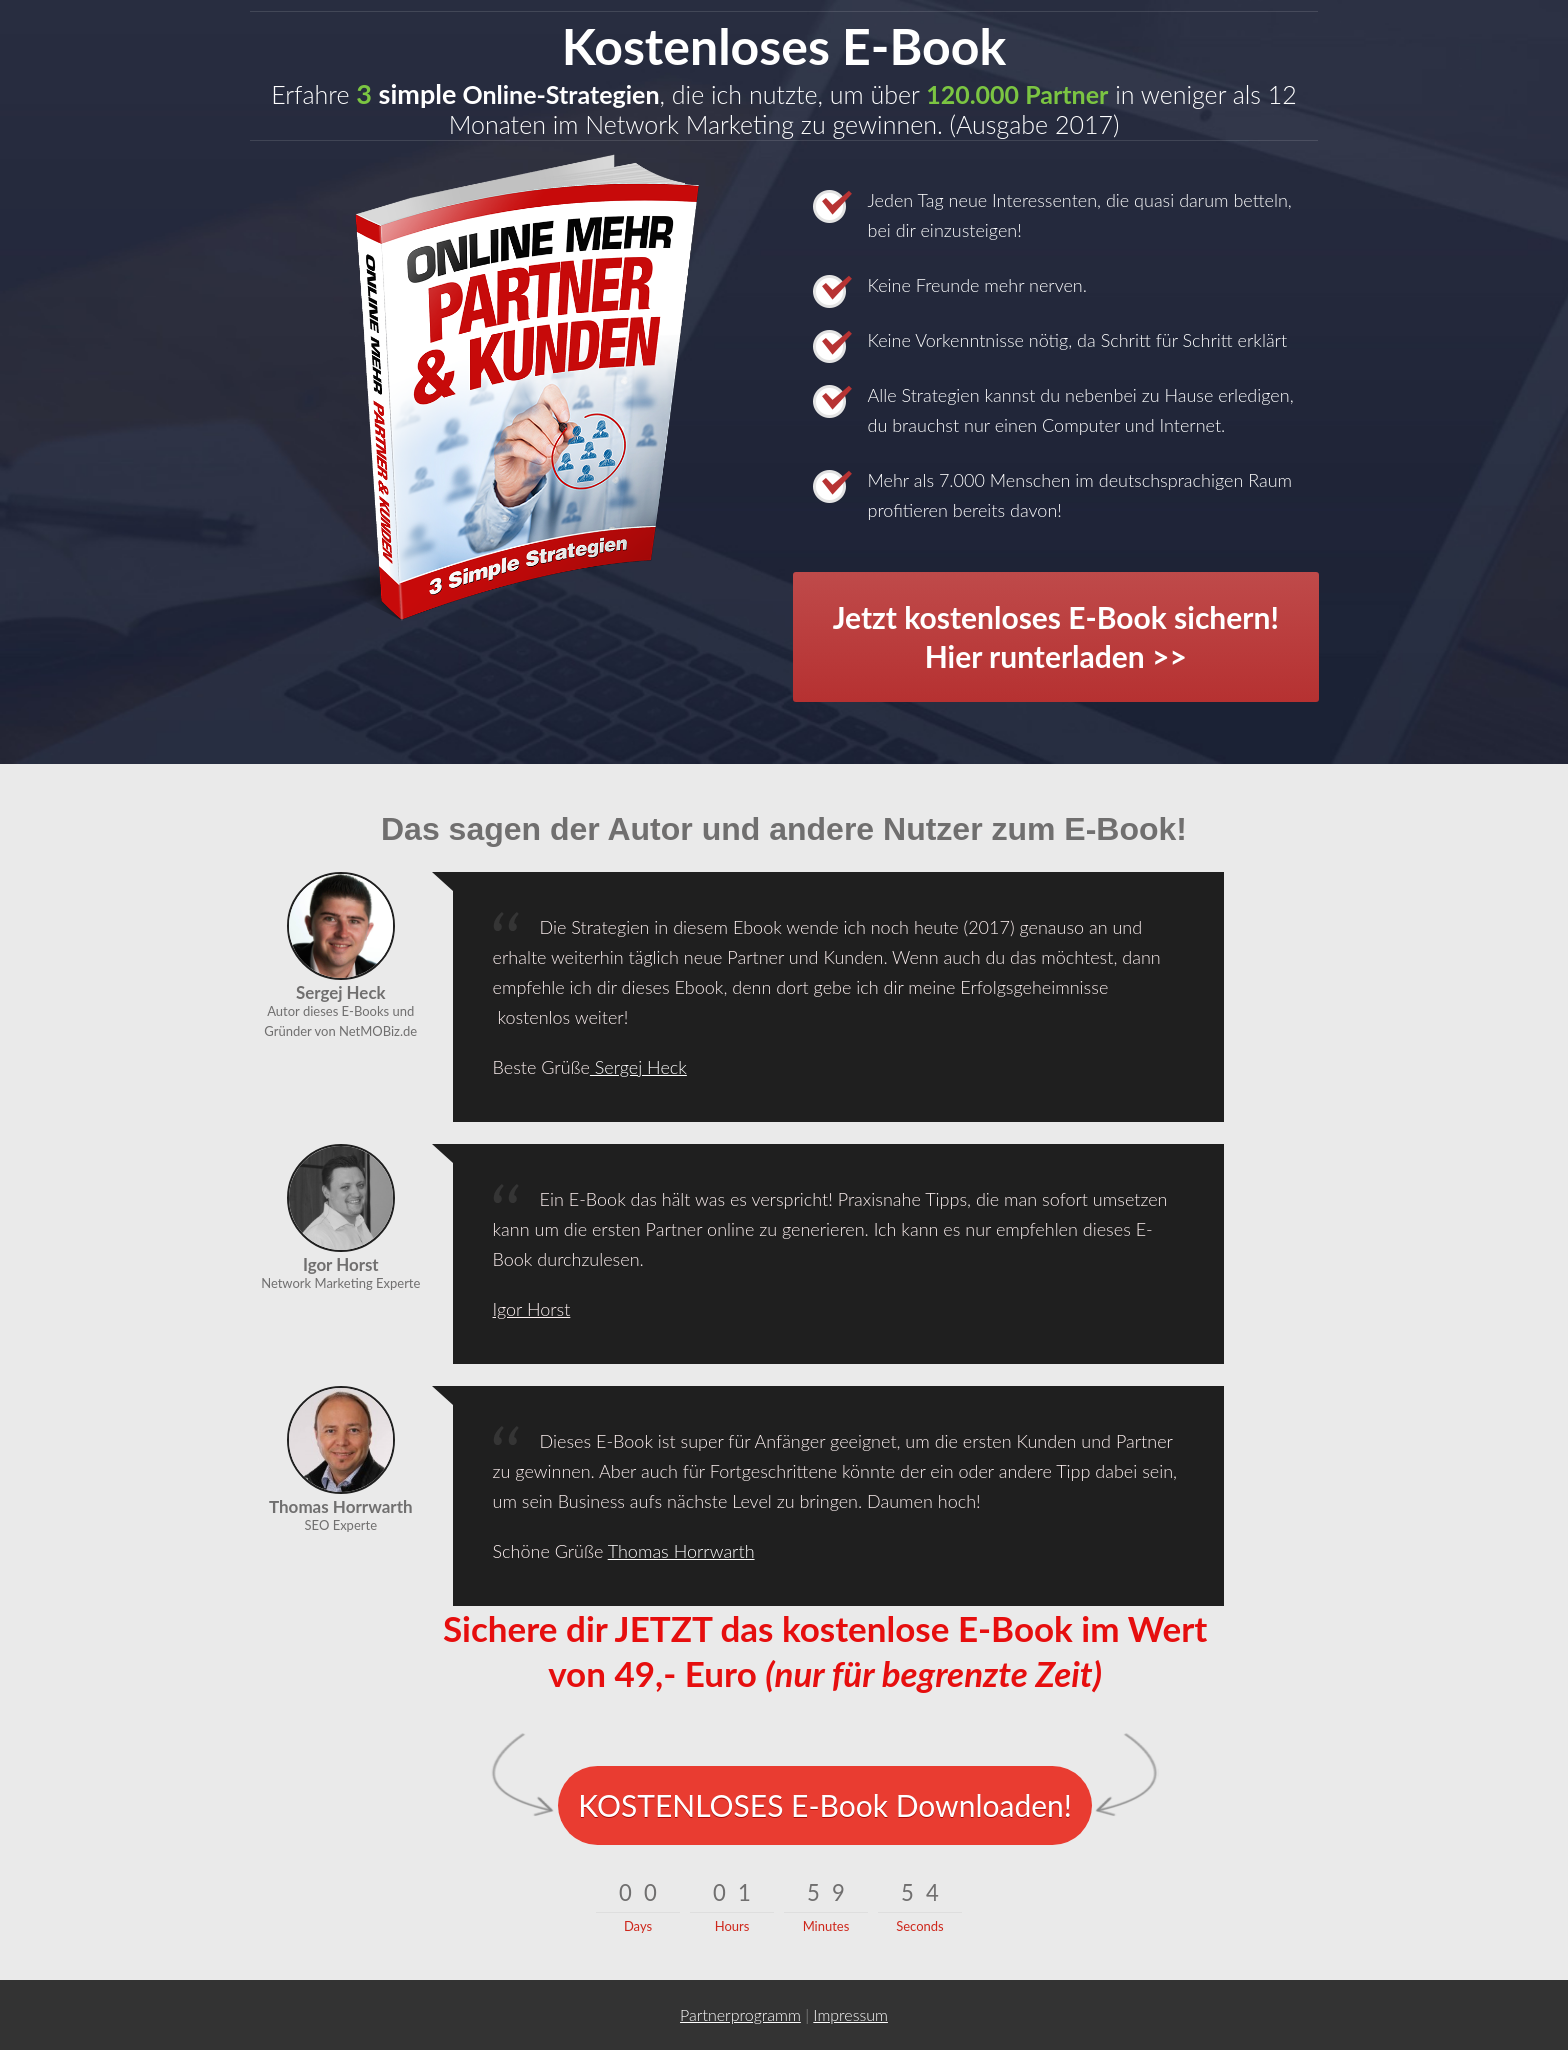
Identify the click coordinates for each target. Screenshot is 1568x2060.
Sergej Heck (638, 1067)
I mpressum (850, 2014)
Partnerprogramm (740, 2014)
